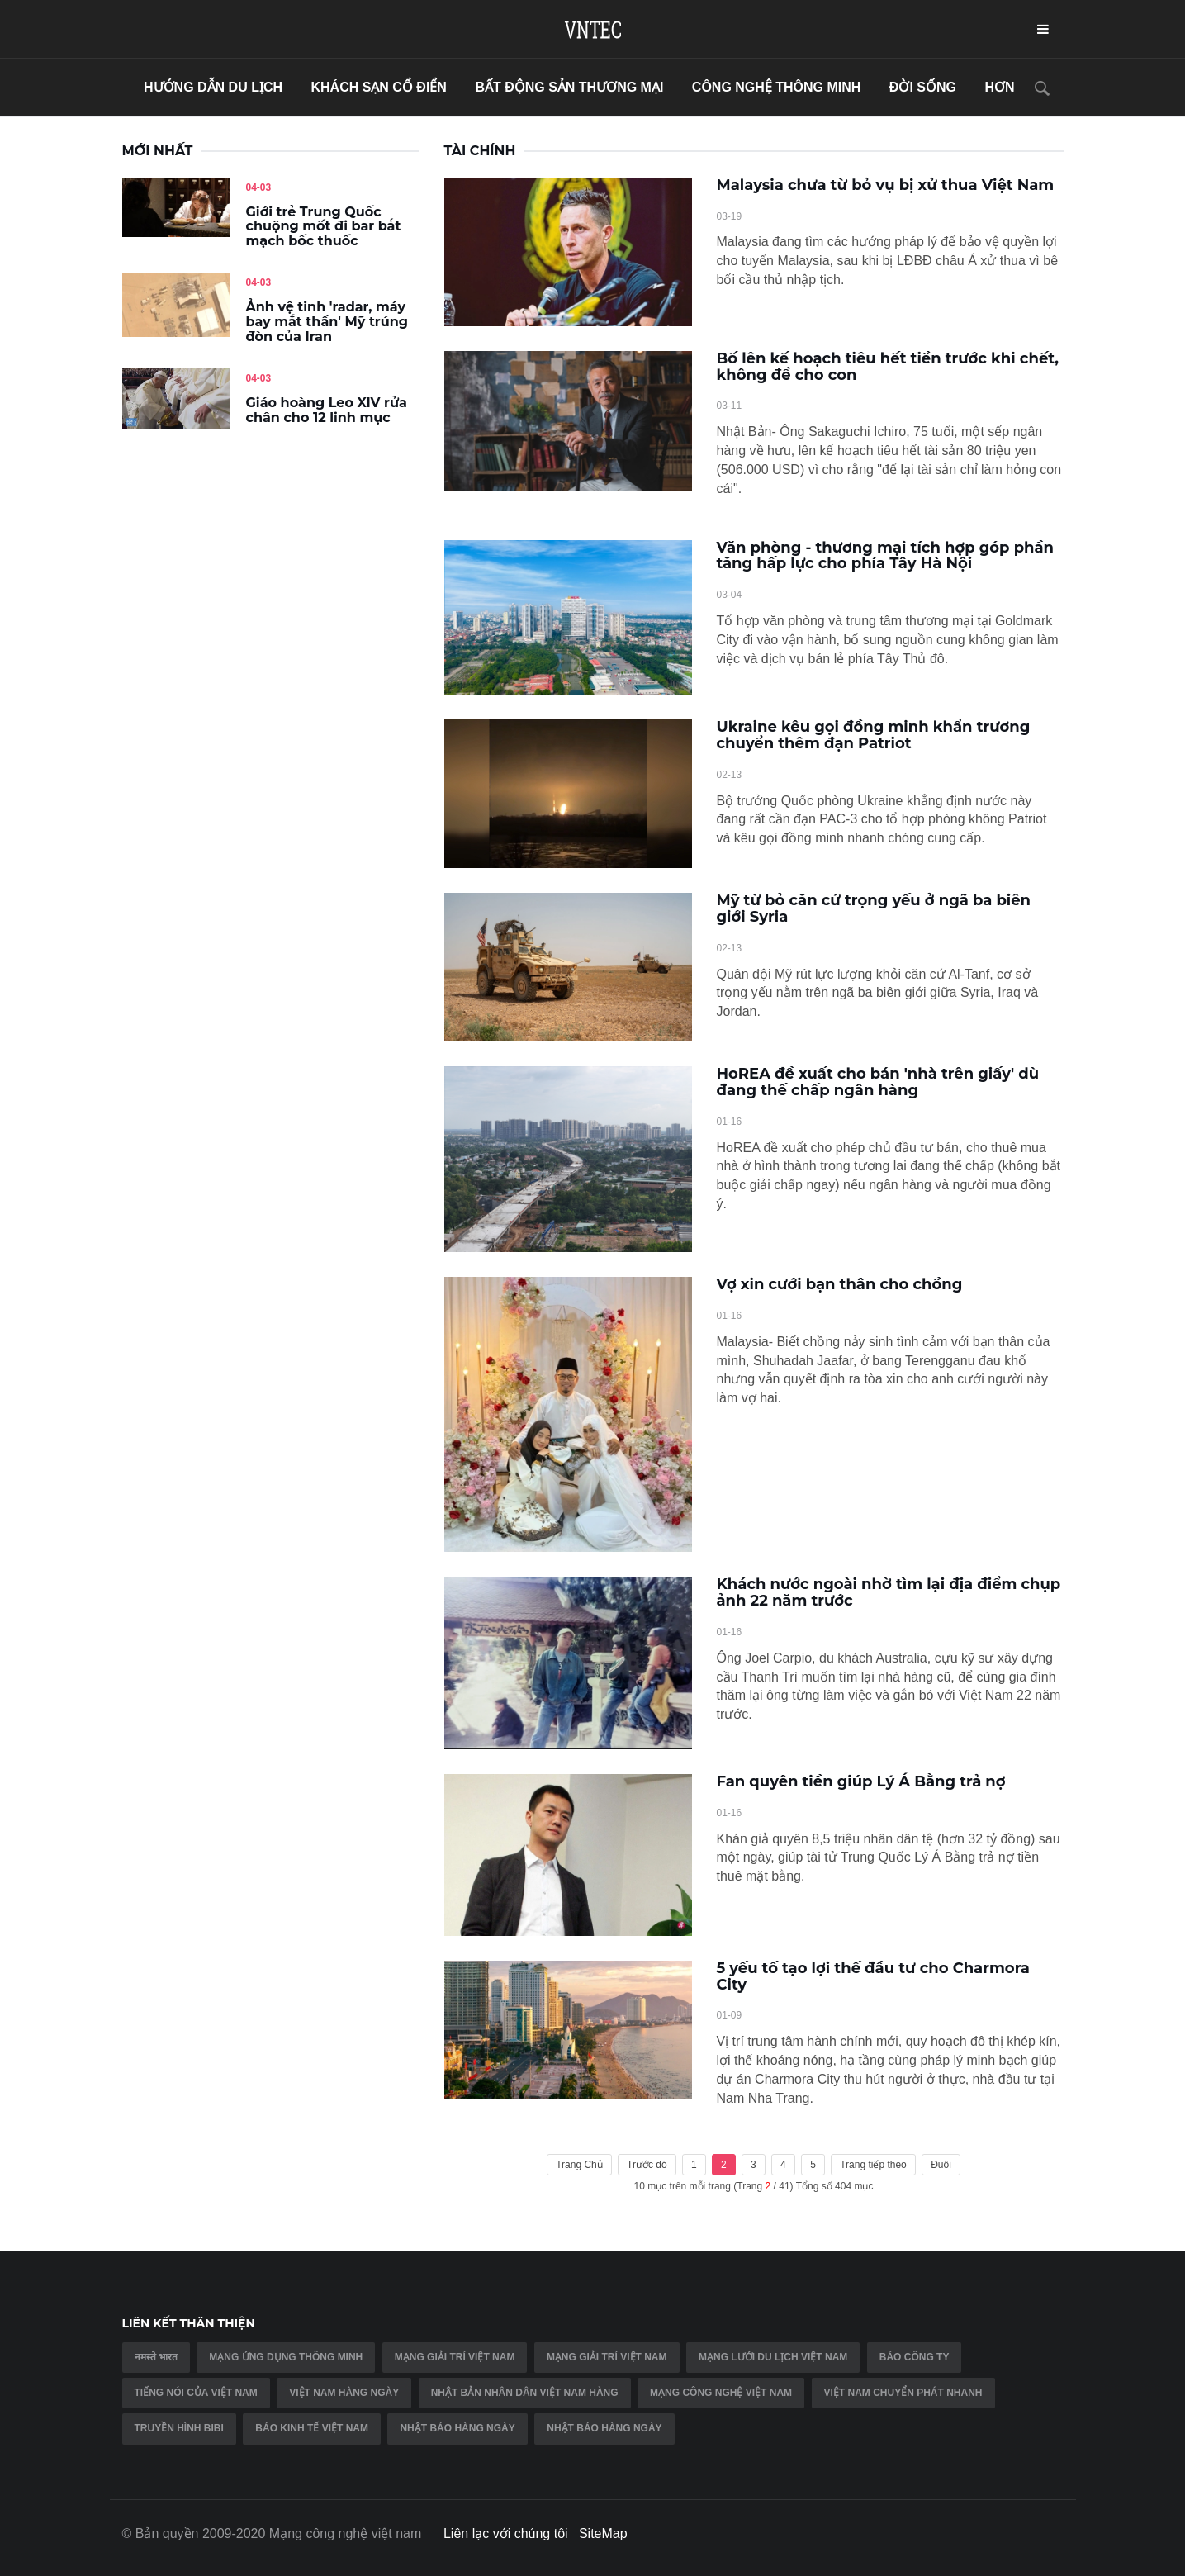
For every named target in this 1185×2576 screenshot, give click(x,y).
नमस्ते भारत (156, 2357)
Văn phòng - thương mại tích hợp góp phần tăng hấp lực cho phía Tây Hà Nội (886, 555)
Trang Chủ (579, 2164)
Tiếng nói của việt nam (196, 2392)
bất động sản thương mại (569, 87)
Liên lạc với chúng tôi (505, 2533)
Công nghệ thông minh (776, 87)
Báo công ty (914, 2357)
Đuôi (941, 2164)
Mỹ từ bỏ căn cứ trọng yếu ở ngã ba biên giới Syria (874, 908)
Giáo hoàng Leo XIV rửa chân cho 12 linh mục (326, 410)
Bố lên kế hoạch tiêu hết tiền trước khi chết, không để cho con (888, 366)
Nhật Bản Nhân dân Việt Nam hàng (525, 2392)
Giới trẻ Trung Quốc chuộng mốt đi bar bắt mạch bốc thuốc (323, 226)
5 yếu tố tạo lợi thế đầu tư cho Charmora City (873, 1976)
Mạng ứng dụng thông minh (286, 2357)
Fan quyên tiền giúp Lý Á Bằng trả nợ (861, 1781)
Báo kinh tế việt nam (311, 2428)
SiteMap (603, 2533)
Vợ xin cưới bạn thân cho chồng (840, 1284)
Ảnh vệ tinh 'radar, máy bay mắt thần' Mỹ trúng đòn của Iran (327, 321)
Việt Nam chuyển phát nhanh (903, 2392)
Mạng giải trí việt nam (455, 2357)
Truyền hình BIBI (179, 2428)
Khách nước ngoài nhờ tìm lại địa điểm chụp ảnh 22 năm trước (889, 1592)
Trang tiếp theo (873, 2164)
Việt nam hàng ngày (344, 2392)
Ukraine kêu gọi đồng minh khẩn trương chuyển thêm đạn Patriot (874, 735)
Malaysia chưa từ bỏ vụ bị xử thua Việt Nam (886, 185)
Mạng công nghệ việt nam (721, 2392)
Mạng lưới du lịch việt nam (773, 2357)
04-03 (259, 187)
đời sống (922, 87)
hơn (999, 87)
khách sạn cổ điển (378, 87)
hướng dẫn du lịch (213, 87)
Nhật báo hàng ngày (457, 2428)
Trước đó (647, 2164)
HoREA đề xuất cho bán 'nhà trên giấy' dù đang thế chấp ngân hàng (878, 1082)
